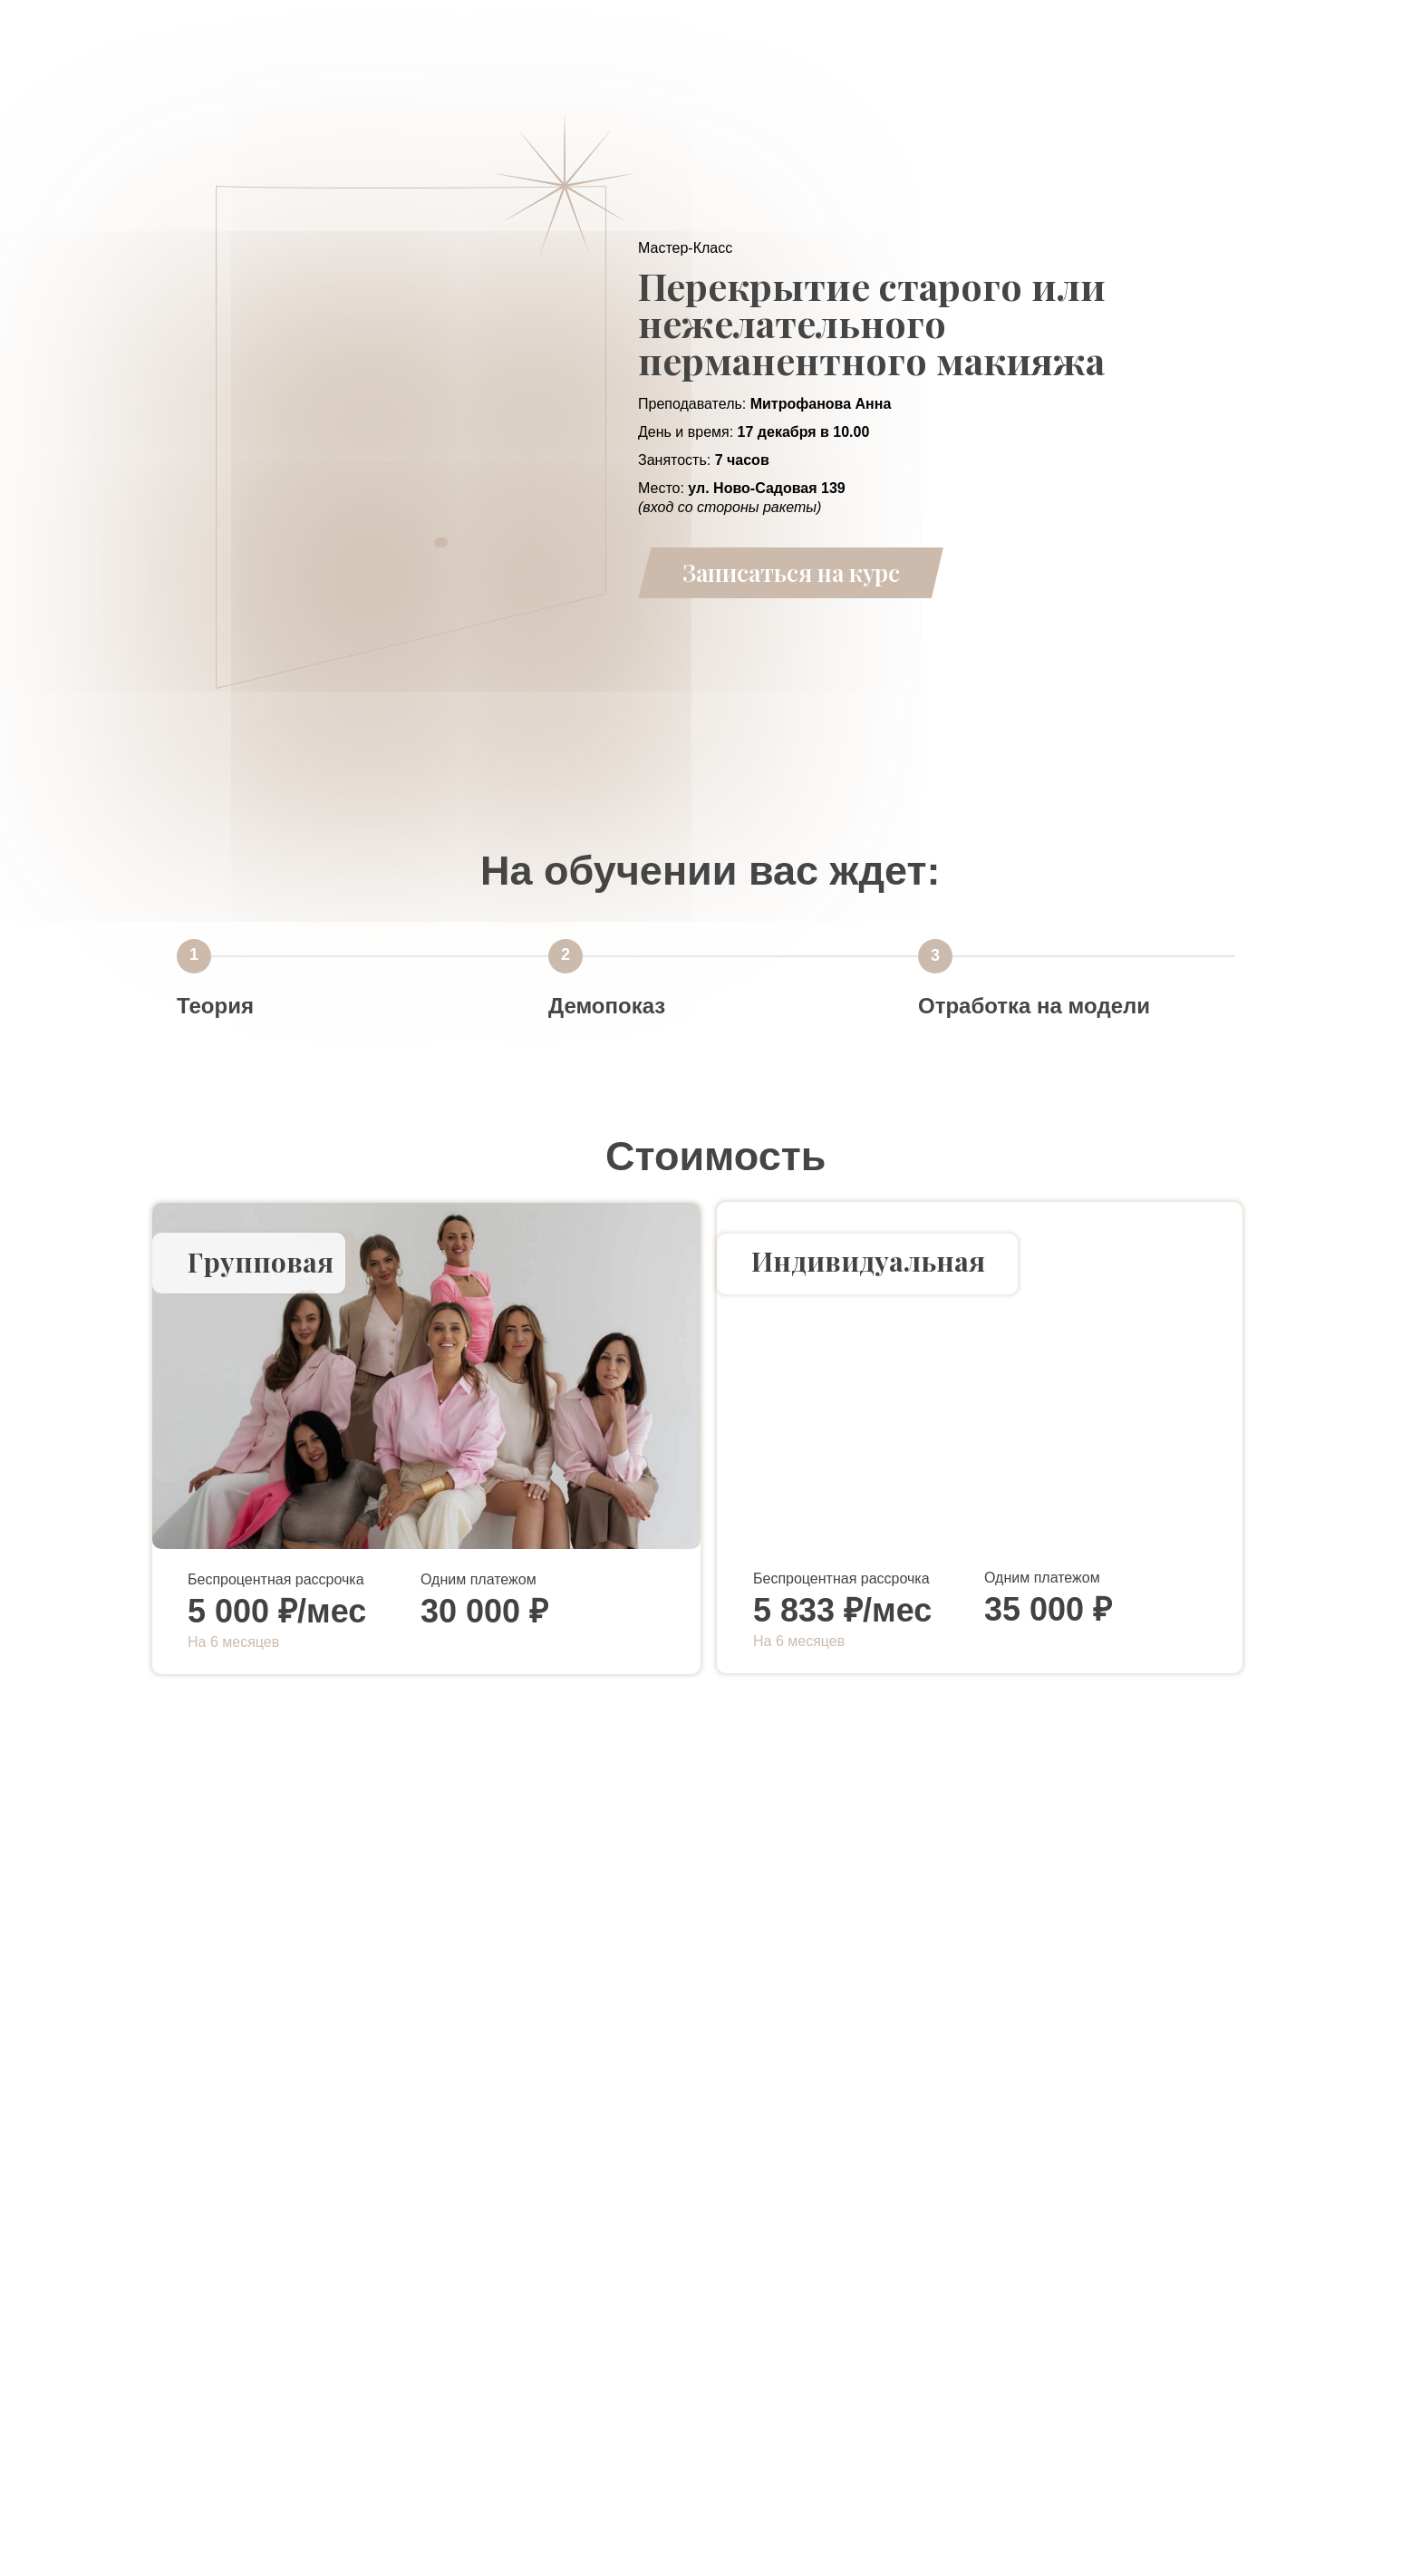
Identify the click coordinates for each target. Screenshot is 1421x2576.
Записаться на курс (791, 572)
